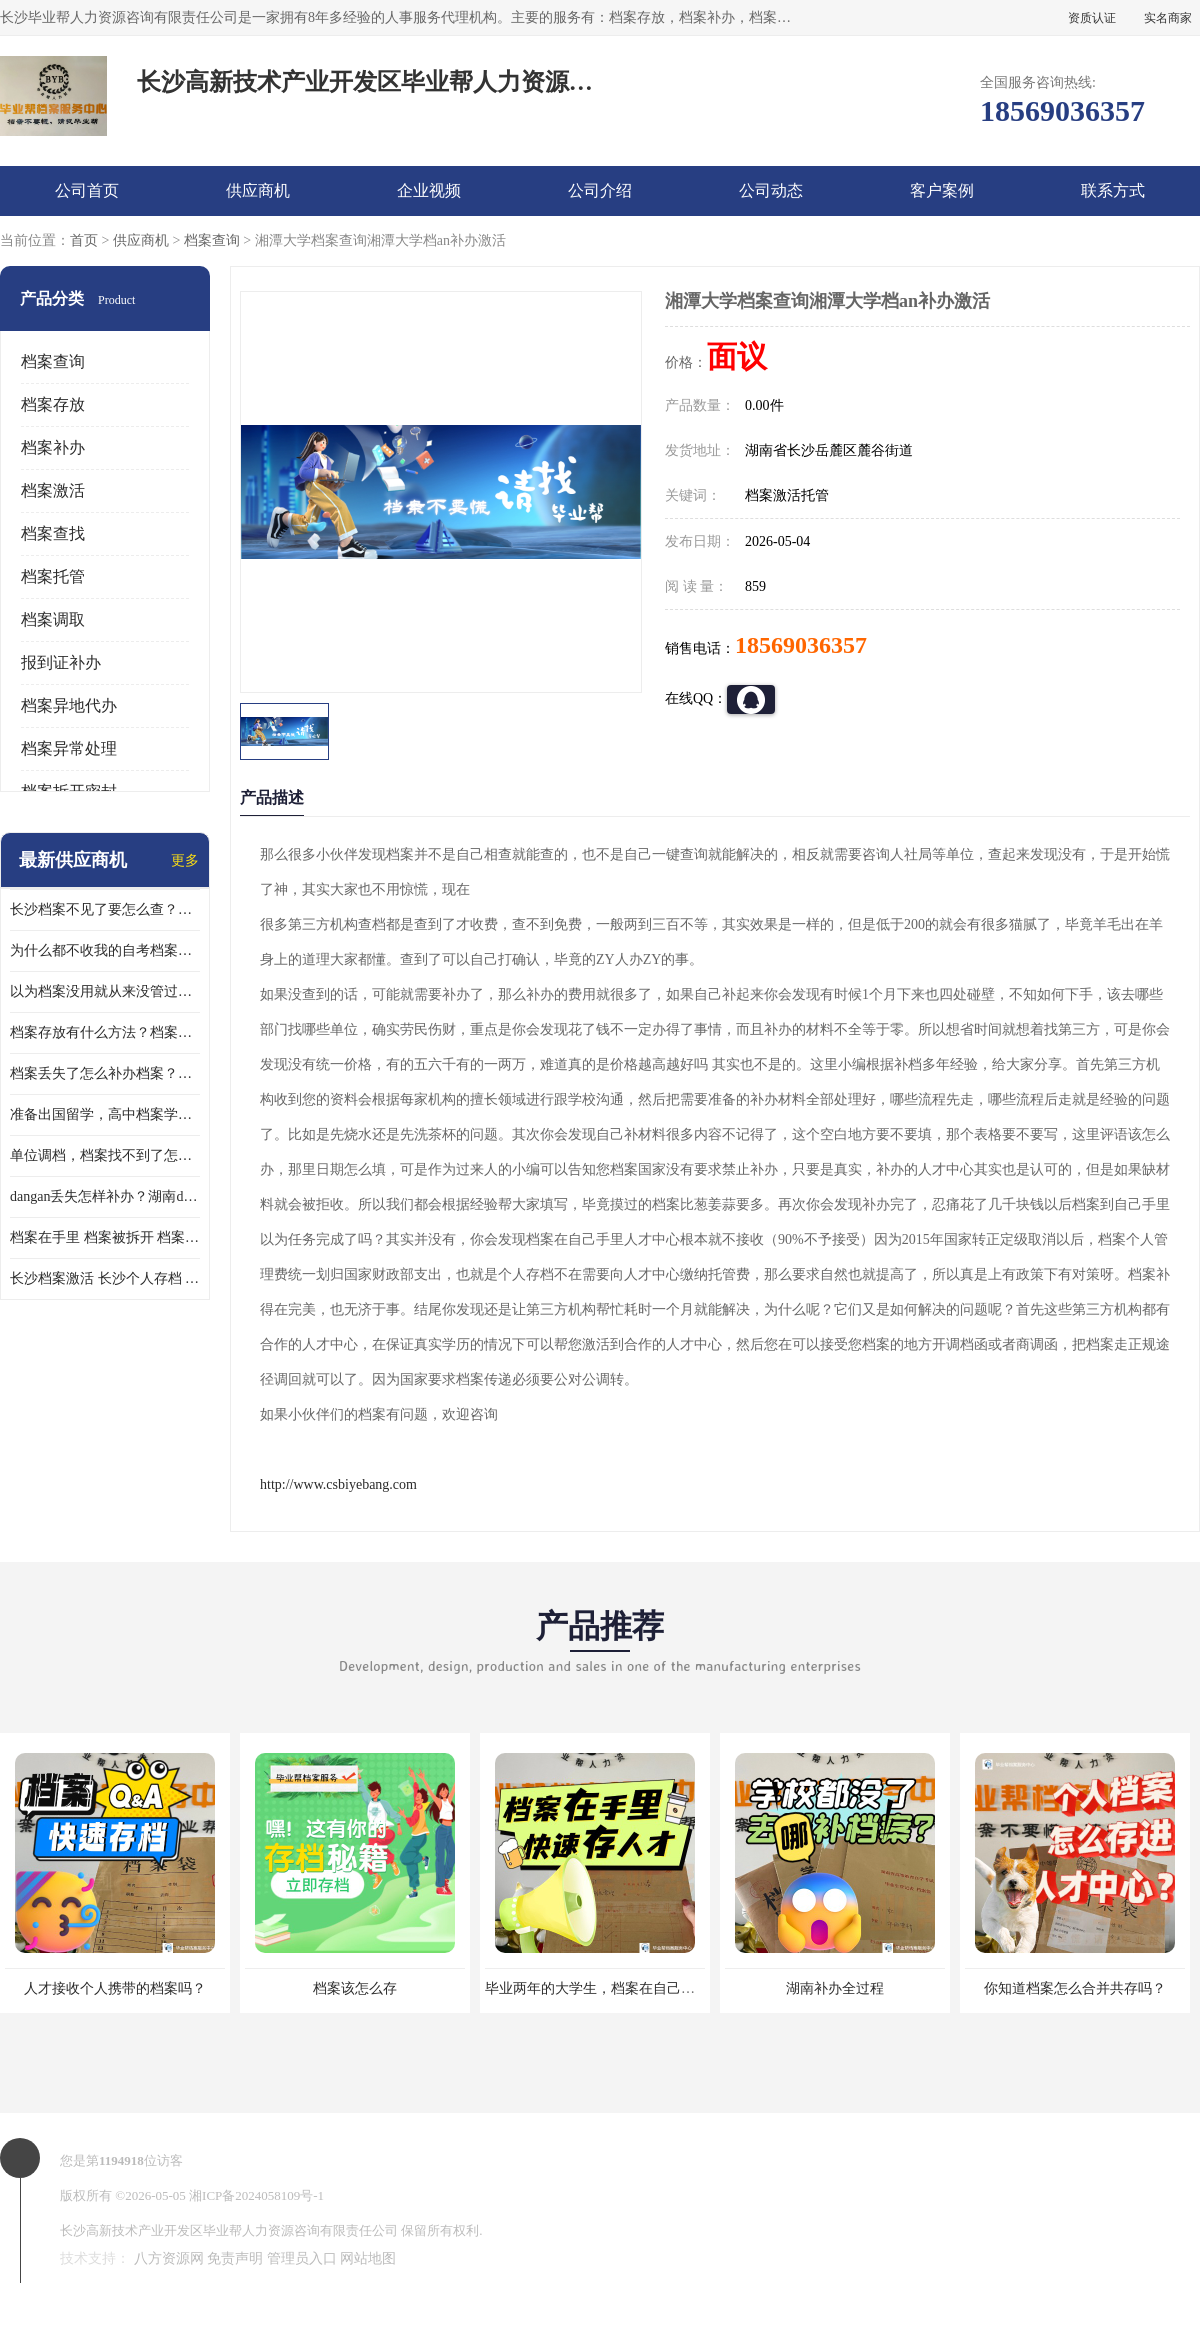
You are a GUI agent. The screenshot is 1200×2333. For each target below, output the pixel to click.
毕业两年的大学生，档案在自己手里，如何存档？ (639, 1988)
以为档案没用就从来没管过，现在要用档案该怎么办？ (105, 991)
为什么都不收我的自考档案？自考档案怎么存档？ (105, 950)
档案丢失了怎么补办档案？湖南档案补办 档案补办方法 (105, 1073)
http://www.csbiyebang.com (338, 1484)
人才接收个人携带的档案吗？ (115, 1988)
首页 (84, 240)
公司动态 (771, 190)
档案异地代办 (69, 705)
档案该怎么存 (355, 1988)
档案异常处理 (69, 748)
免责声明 (235, 2258)
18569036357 (801, 645)
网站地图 (368, 2258)
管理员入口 (302, 2258)
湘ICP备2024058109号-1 (256, 2195)
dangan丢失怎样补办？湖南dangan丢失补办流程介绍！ (105, 1196)
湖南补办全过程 (835, 1988)
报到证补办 (61, 662)
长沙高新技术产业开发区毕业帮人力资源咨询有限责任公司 (229, 2230)
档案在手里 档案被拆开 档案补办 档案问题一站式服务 (105, 1237)
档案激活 (53, 490)
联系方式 (1113, 190)
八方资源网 (169, 2258)
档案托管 (53, 576)
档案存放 (53, 404)
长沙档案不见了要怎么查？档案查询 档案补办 (105, 909)
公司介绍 (600, 190)
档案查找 (53, 533)
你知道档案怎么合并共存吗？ (1075, 1988)
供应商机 (258, 190)
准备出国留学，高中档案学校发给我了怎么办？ (105, 1114)
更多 (185, 860)
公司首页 (87, 190)
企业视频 (429, 190)
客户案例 (942, 190)
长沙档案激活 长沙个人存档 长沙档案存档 (105, 1278)
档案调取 (53, 619)
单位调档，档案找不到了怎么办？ (105, 1155)
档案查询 (212, 240)
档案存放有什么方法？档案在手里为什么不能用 (105, 1032)
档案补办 (53, 447)
